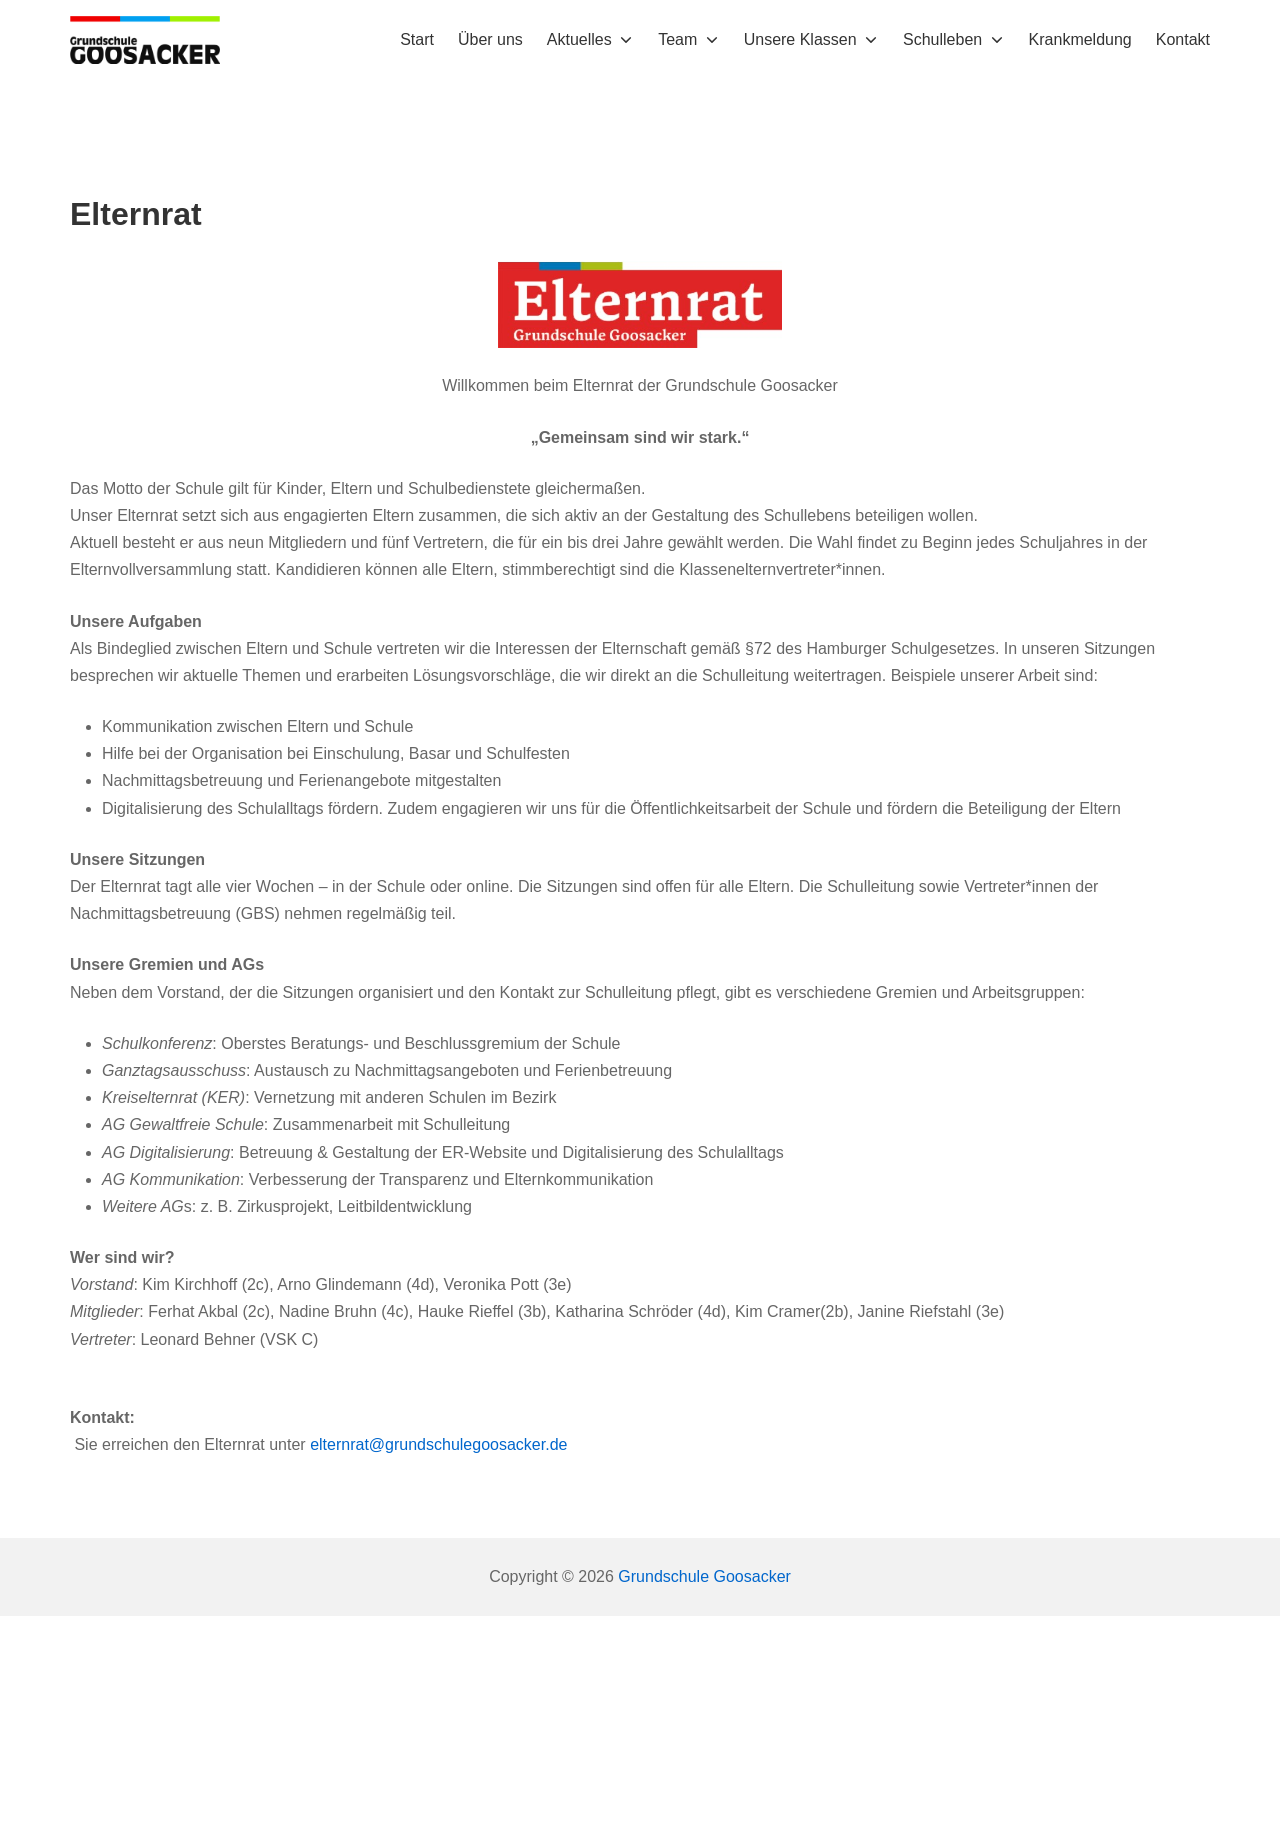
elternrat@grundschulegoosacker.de (438, 1444)
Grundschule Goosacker (704, 1576)
